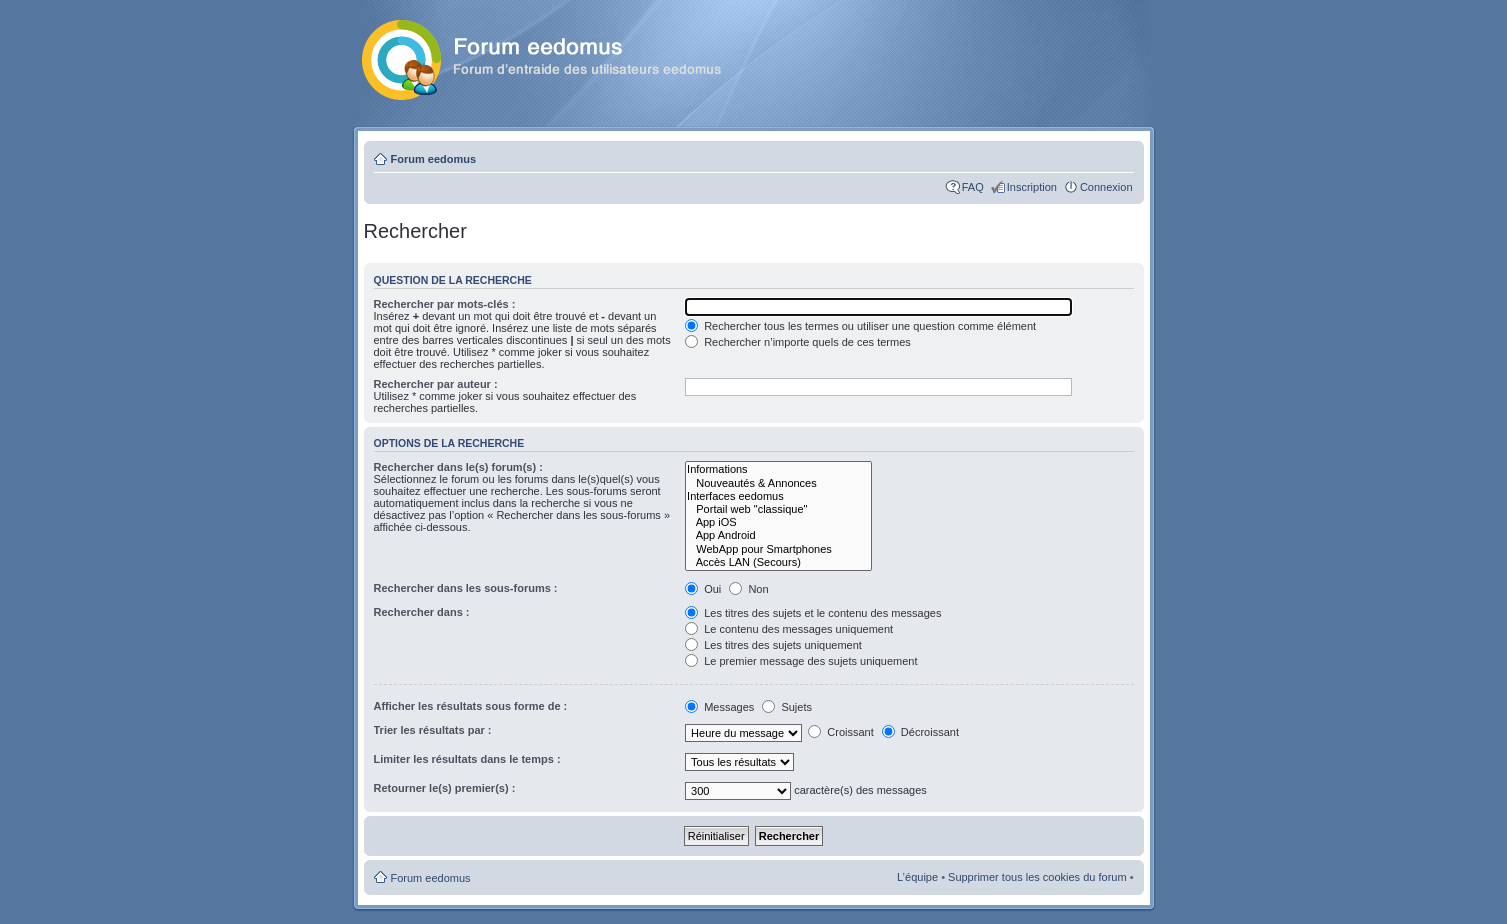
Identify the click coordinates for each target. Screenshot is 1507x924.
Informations (778, 469)
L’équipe (917, 877)
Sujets (787, 707)
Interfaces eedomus (778, 496)
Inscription (1032, 187)
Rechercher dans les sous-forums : (466, 588)
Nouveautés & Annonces (778, 483)
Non (748, 589)
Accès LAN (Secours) (778, 562)
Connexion (1106, 187)
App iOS (778, 522)
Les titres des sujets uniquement (773, 645)
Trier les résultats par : (433, 730)
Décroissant (920, 732)
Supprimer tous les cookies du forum (1037, 877)
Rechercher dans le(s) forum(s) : (458, 467)
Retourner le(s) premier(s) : (445, 788)
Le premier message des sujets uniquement (801, 661)
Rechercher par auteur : (436, 384)
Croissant (841, 732)
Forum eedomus (434, 159)
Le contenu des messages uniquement (789, 629)
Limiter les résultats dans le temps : (467, 759)
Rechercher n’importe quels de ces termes (798, 342)
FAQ (973, 187)
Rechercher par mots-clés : (445, 304)
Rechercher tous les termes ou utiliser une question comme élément (860, 326)
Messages (721, 707)
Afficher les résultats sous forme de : (471, 706)
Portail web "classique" (778, 509)
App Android (778, 535)
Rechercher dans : (422, 612)
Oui (703, 589)
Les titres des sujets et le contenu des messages (813, 613)
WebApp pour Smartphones (778, 549)
